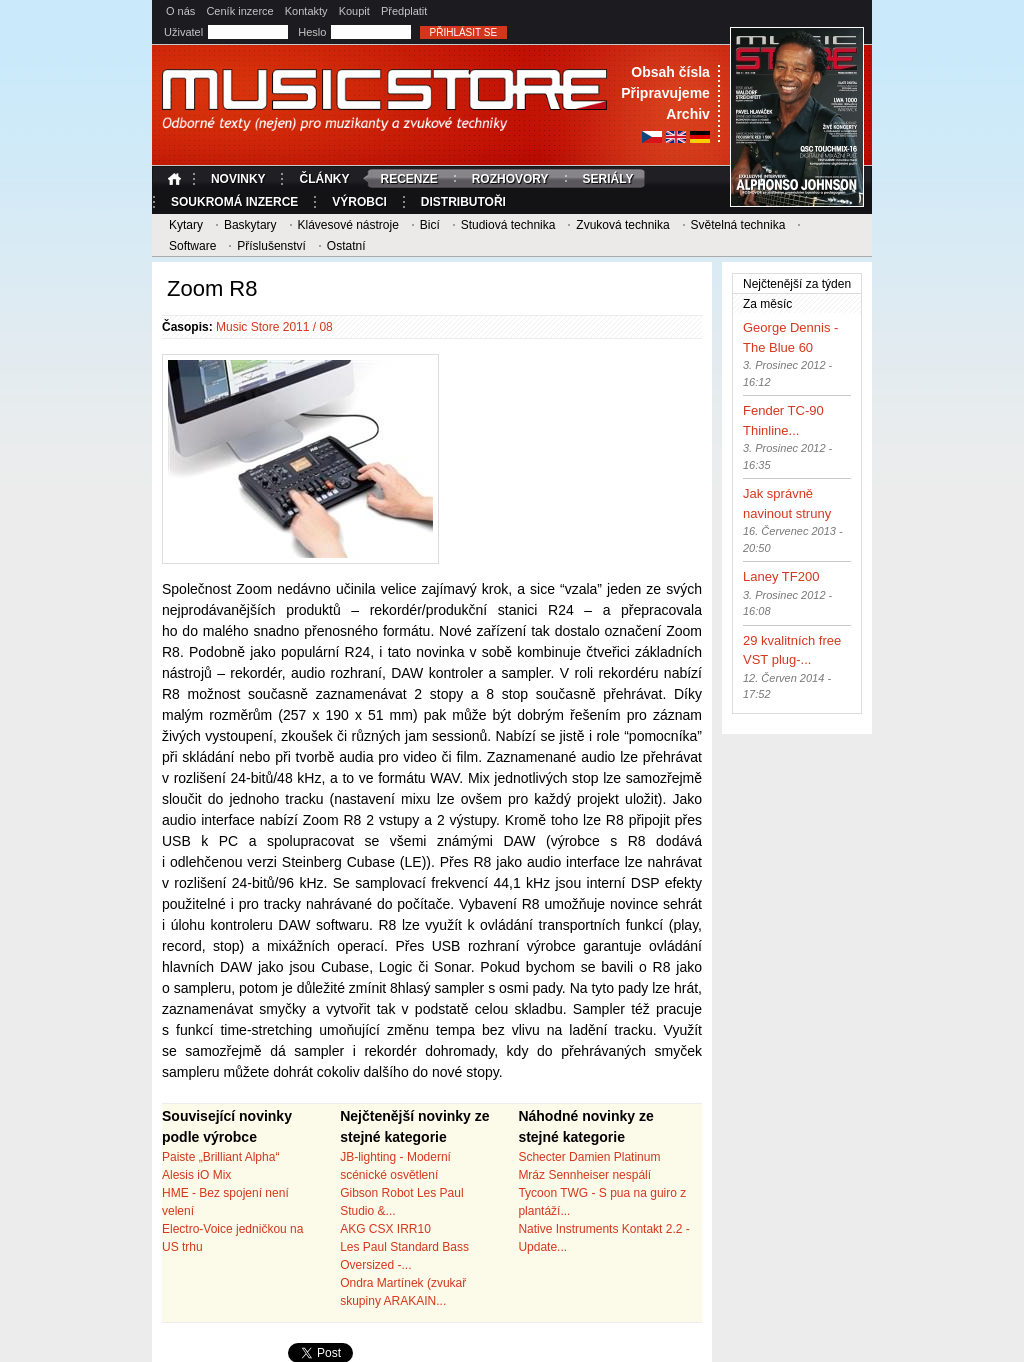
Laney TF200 (781, 576)
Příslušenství (271, 246)
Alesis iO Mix (196, 1175)
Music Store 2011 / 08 (274, 327)
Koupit (354, 11)
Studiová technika (508, 225)
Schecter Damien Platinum (589, 1157)
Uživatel (185, 32)
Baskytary (250, 225)
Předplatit (404, 11)
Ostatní (346, 246)
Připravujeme (665, 93)
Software (192, 246)
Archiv (688, 114)
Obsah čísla (670, 72)
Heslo (313, 32)
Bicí (430, 225)
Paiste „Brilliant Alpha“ (220, 1157)
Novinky (238, 179)
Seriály (608, 179)
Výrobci (359, 202)
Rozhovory (510, 179)
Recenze (408, 179)
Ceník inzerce (239, 11)
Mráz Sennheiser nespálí (584, 1175)
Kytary (186, 225)
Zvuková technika (622, 225)
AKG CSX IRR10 (385, 1229)
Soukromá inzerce (234, 202)
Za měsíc (802, 303)
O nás (180, 11)
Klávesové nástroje (347, 225)
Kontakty (306, 11)
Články (324, 179)
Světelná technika (738, 225)
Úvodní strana (176, 179)
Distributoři (463, 202)
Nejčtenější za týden (797, 284)
